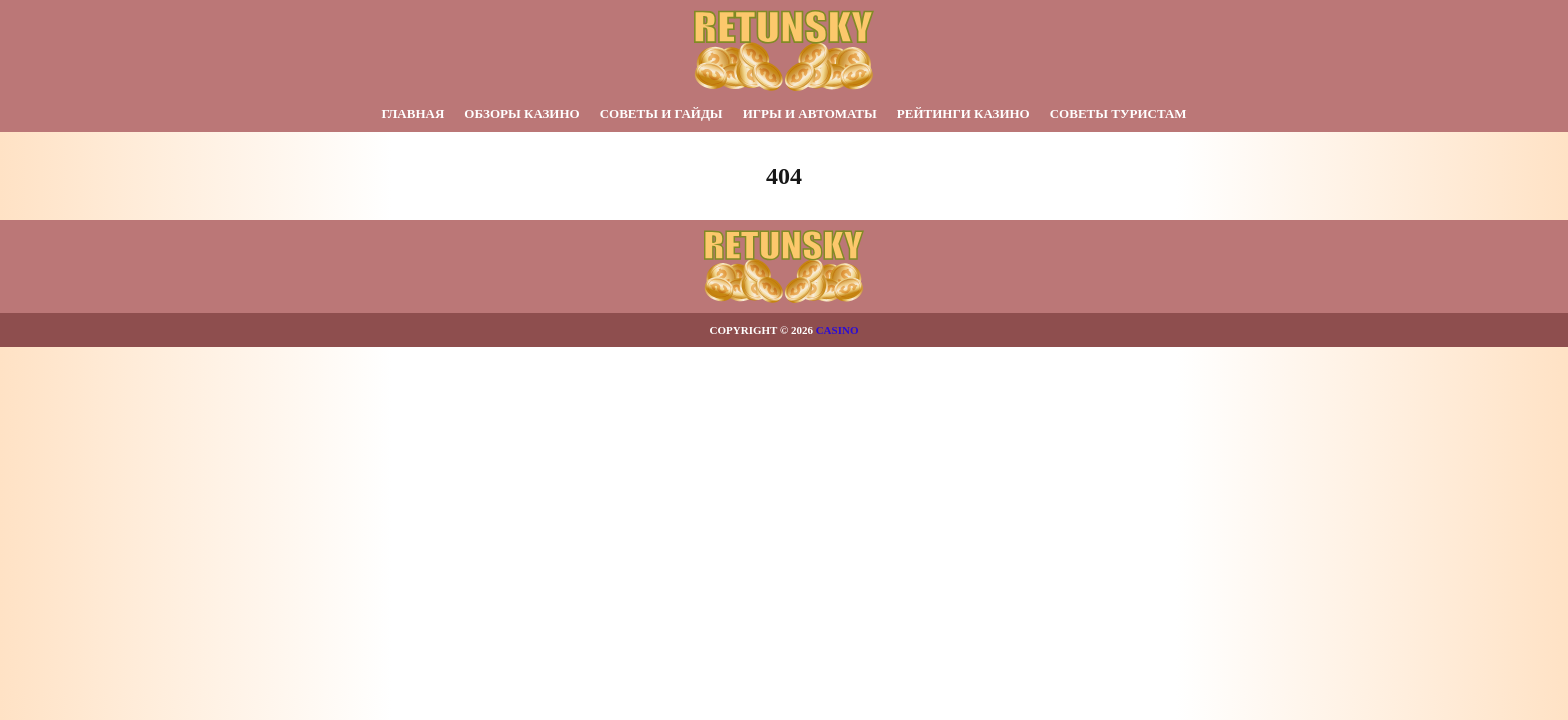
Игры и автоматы (810, 113)
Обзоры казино (521, 113)
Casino (837, 330)
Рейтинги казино (963, 113)
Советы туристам (1118, 113)
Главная (412, 113)
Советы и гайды (661, 113)
